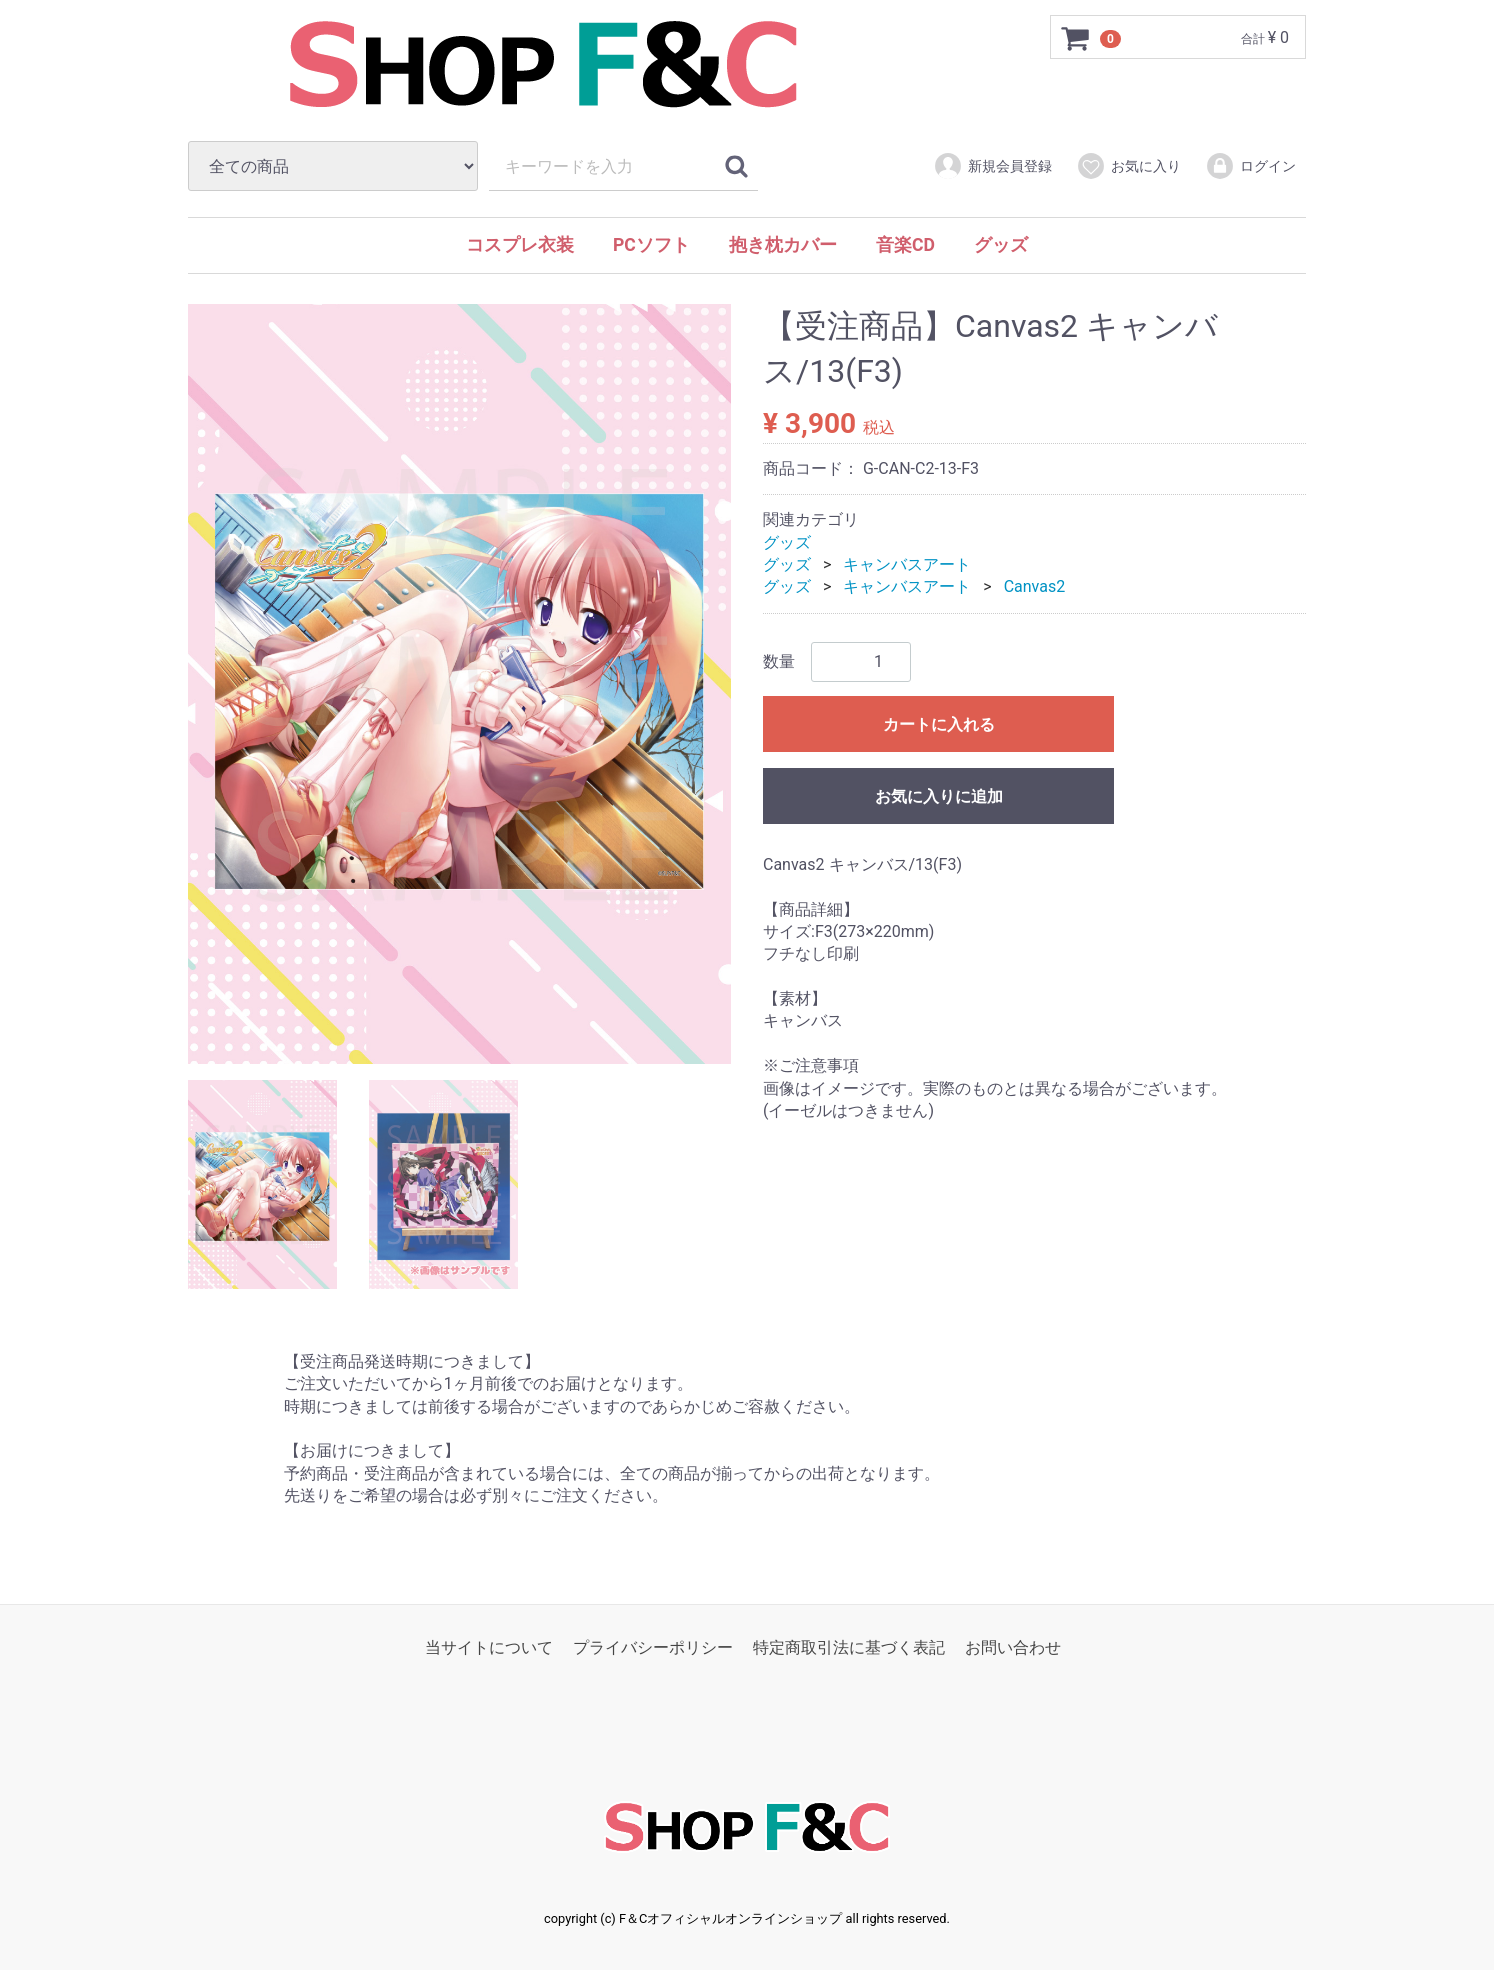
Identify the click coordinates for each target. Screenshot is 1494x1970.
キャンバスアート (907, 564)
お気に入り (1128, 166)
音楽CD (905, 245)
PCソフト (651, 245)
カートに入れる (939, 724)
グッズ (1001, 245)
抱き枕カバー (783, 245)
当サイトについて (489, 1647)
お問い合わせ (1013, 1647)
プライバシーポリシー (653, 1647)
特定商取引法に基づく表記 (849, 1647)
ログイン (1250, 166)
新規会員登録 (992, 166)
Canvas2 (1035, 587)
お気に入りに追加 (939, 796)
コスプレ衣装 (520, 245)
